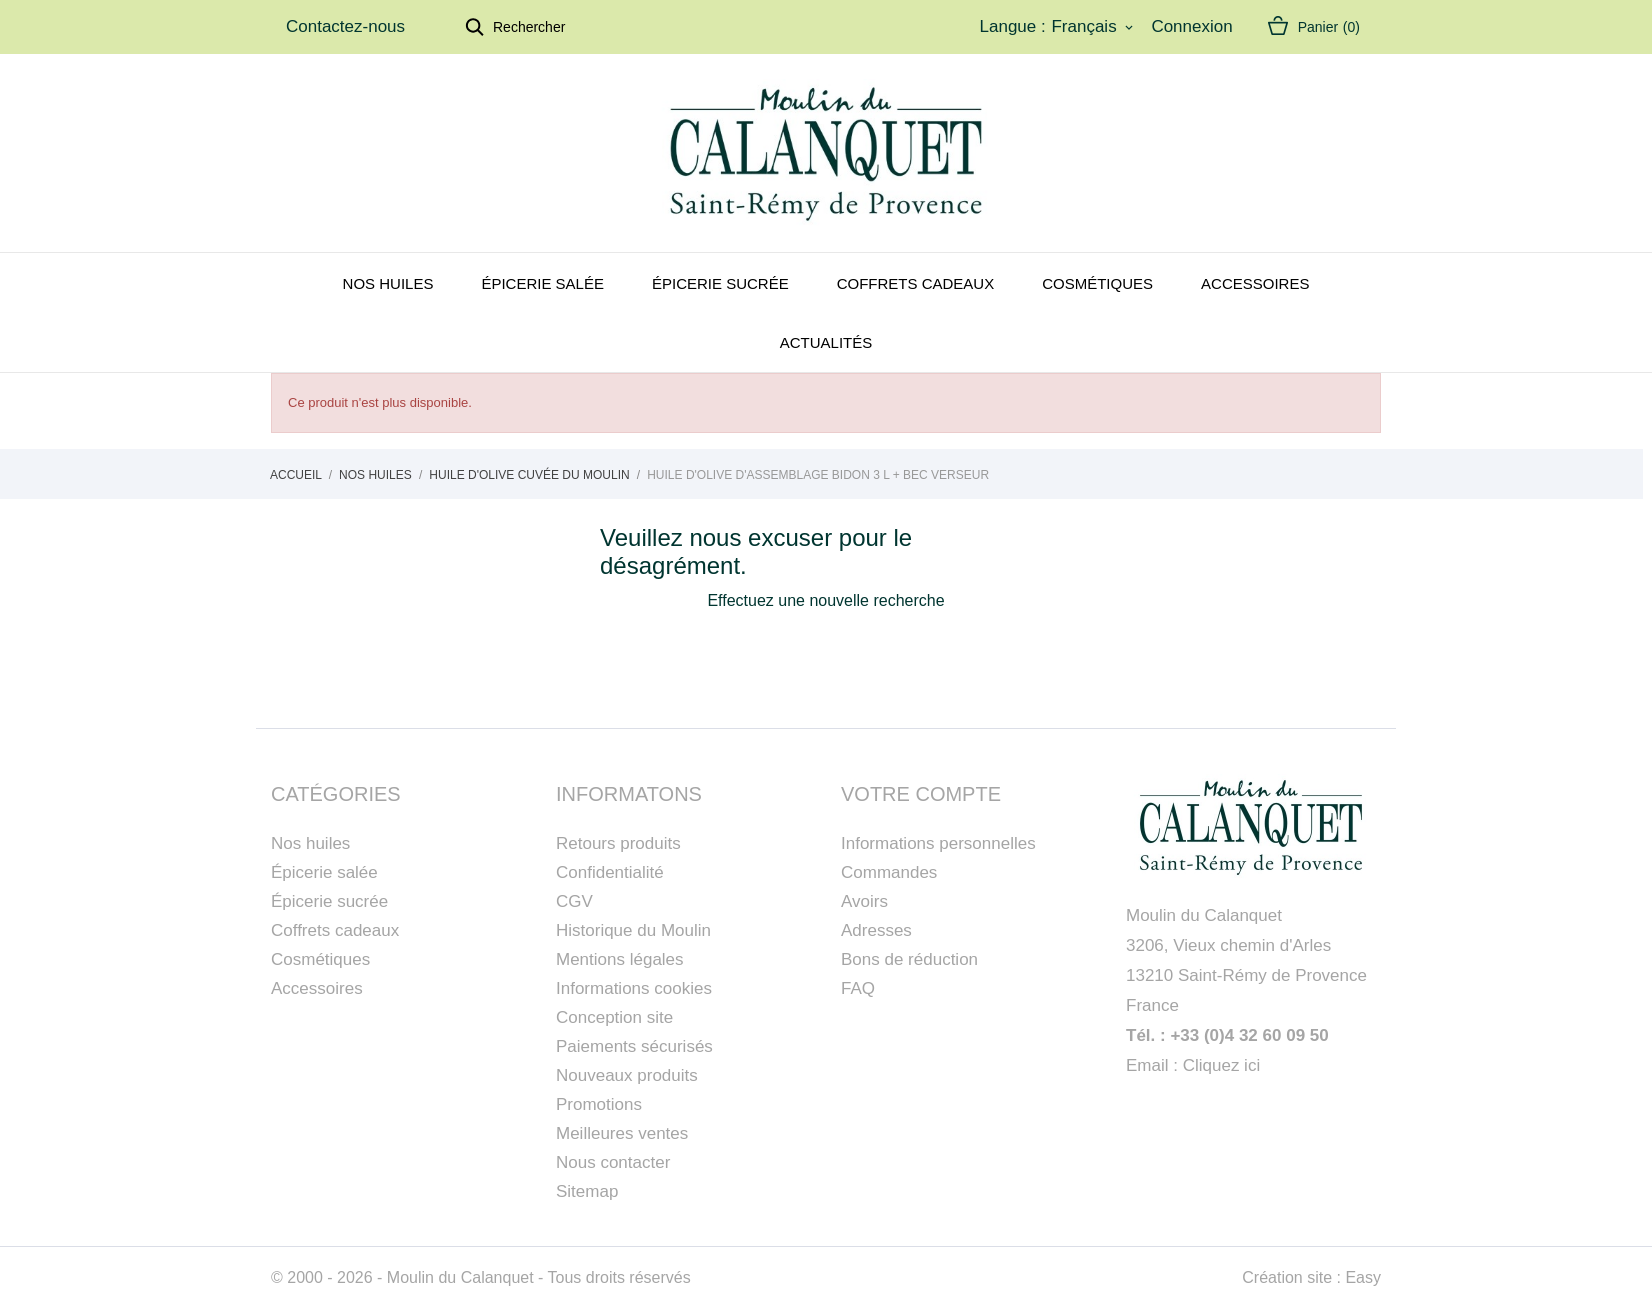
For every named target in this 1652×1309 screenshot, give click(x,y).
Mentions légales (620, 959)
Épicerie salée (542, 283)
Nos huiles (388, 283)
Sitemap (587, 1191)
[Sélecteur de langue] (1093, 27)
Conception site (614, 1017)
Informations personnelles (938, 843)
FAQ (858, 988)
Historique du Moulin (633, 930)
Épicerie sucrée (720, 283)
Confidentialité (610, 872)
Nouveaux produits (627, 1075)
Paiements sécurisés (634, 1046)
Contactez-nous (345, 26)
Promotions (599, 1104)
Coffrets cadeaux (916, 283)
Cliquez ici (1221, 1065)
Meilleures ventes (622, 1133)
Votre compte (921, 794)
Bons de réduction (909, 959)
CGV (574, 901)
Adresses (876, 930)
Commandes (889, 872)
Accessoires (1255, 283)
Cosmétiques (1097, 283)
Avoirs (864, 901)
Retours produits (618, 843)
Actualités (826, 342)
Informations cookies (634, 988)
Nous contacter (613, 1162)
